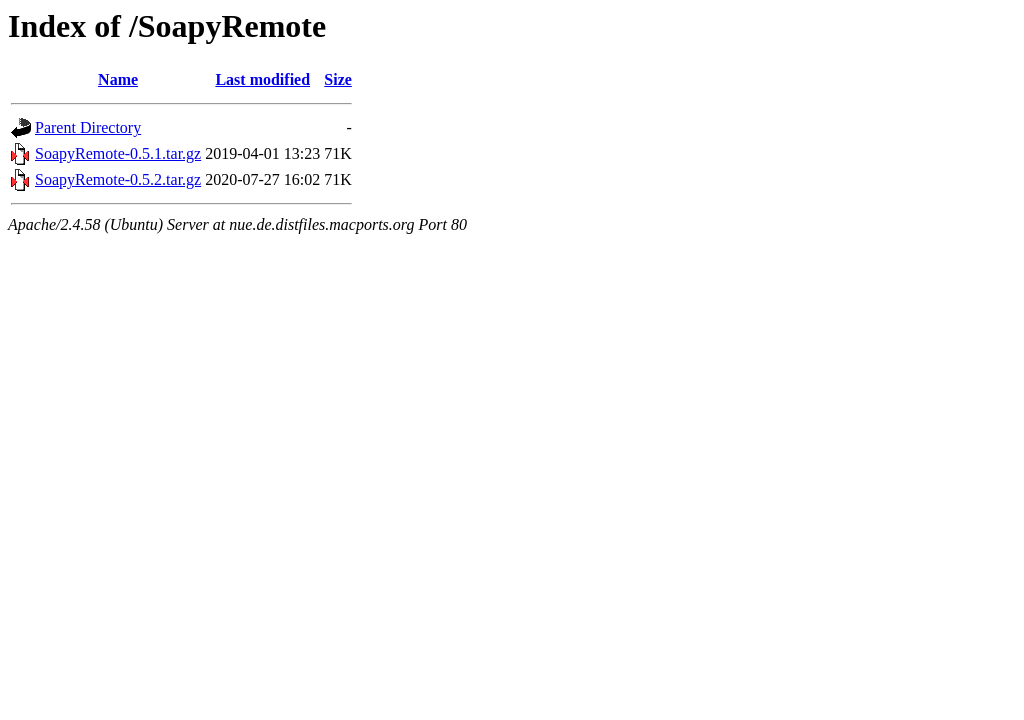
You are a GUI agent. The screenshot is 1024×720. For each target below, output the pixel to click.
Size (338, 79)
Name (118, 79)
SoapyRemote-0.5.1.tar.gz (118, 153)
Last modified (262, 79)
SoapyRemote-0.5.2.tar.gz (118, 179)
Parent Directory (88, 127)
